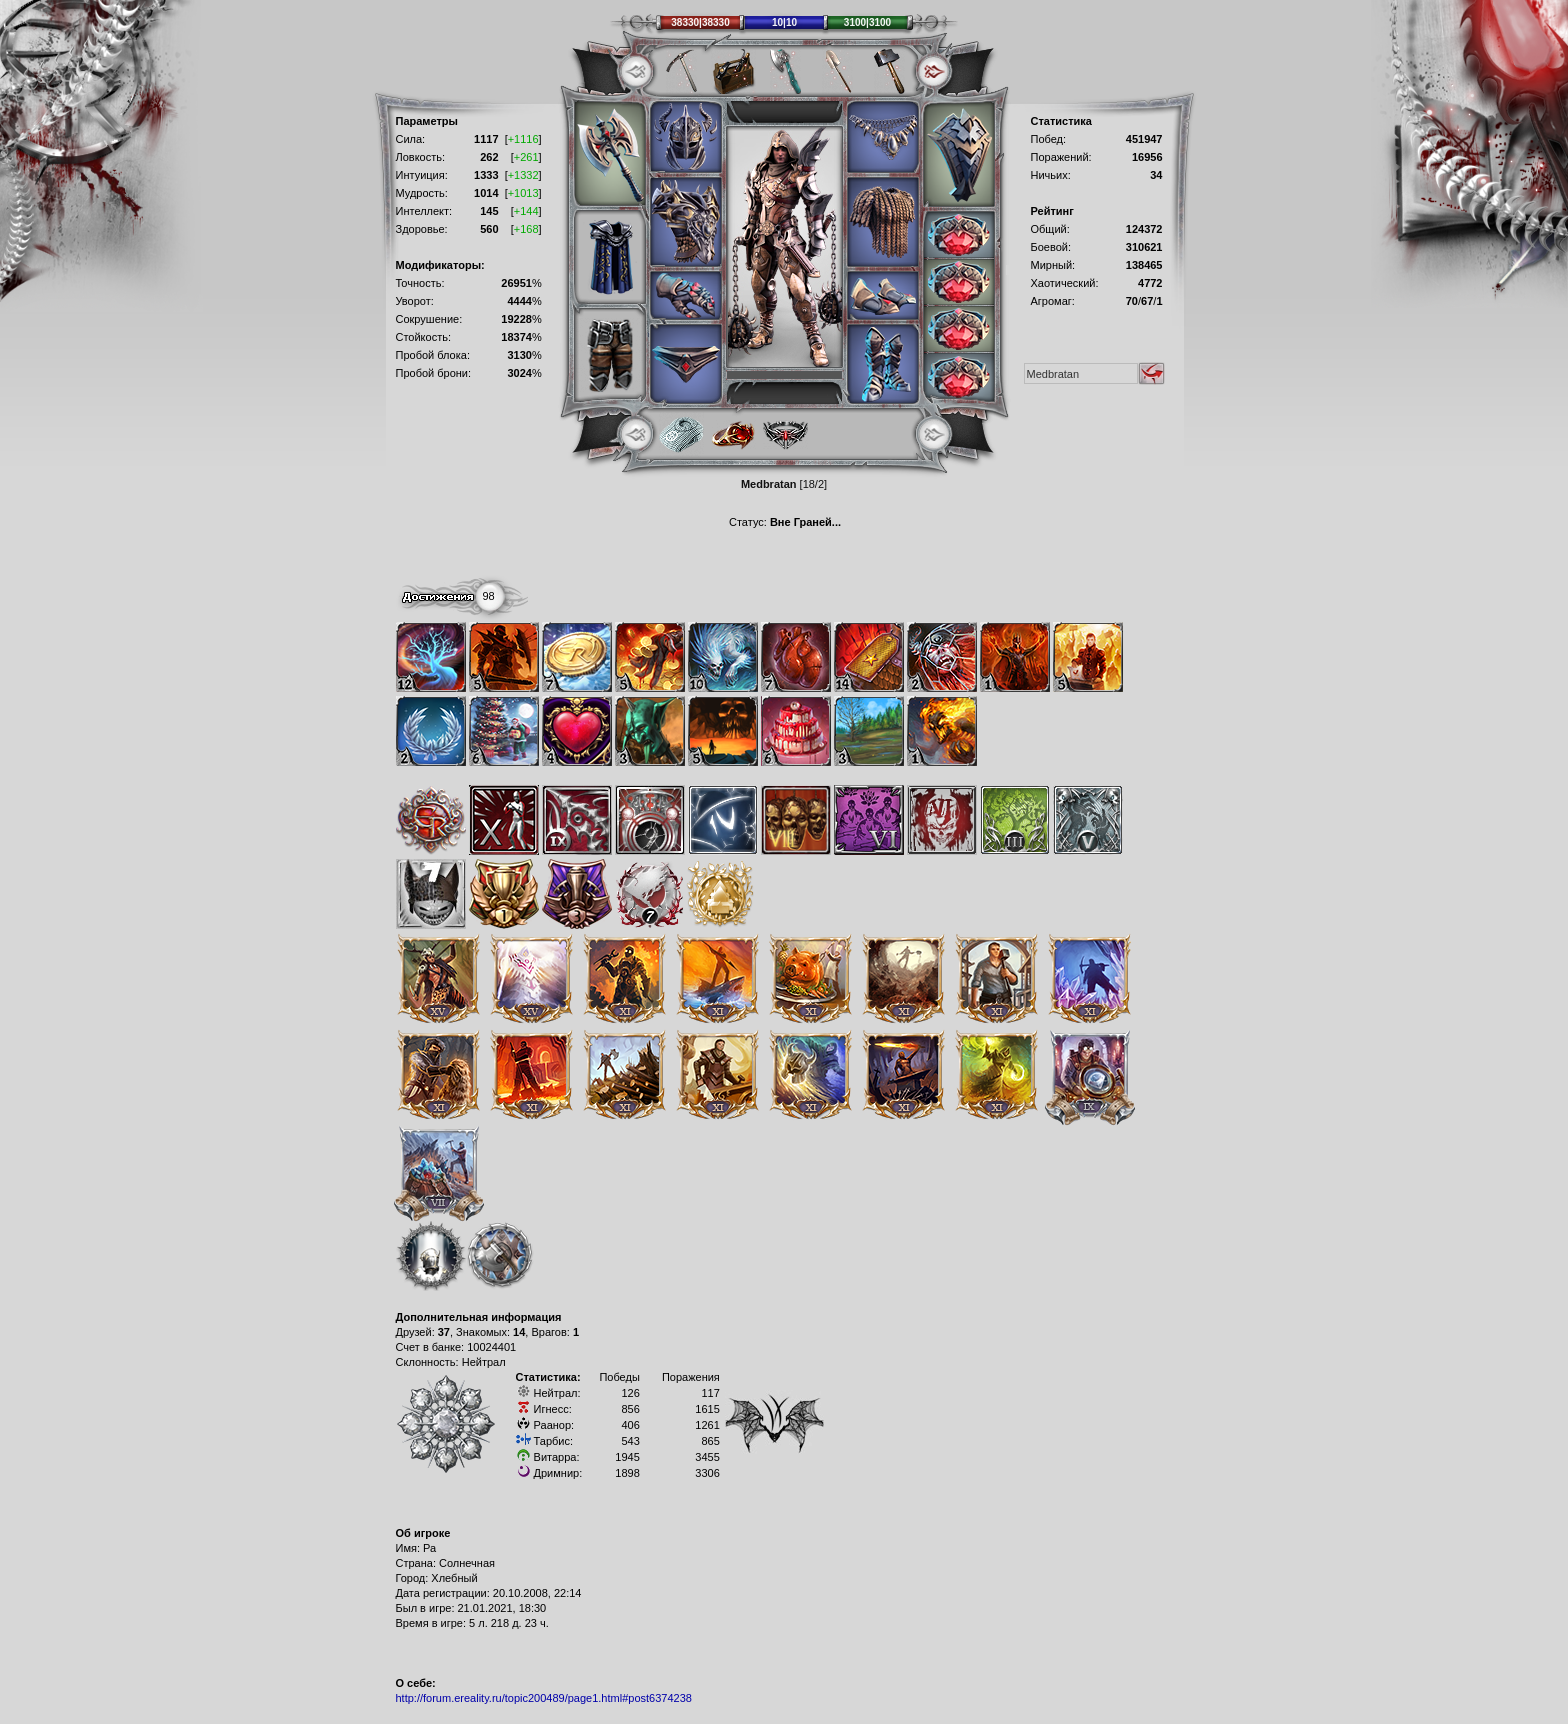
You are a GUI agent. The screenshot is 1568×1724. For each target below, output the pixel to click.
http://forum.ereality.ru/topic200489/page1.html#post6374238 (544, 1698)
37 (444, 1332)
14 (519, 1332)
